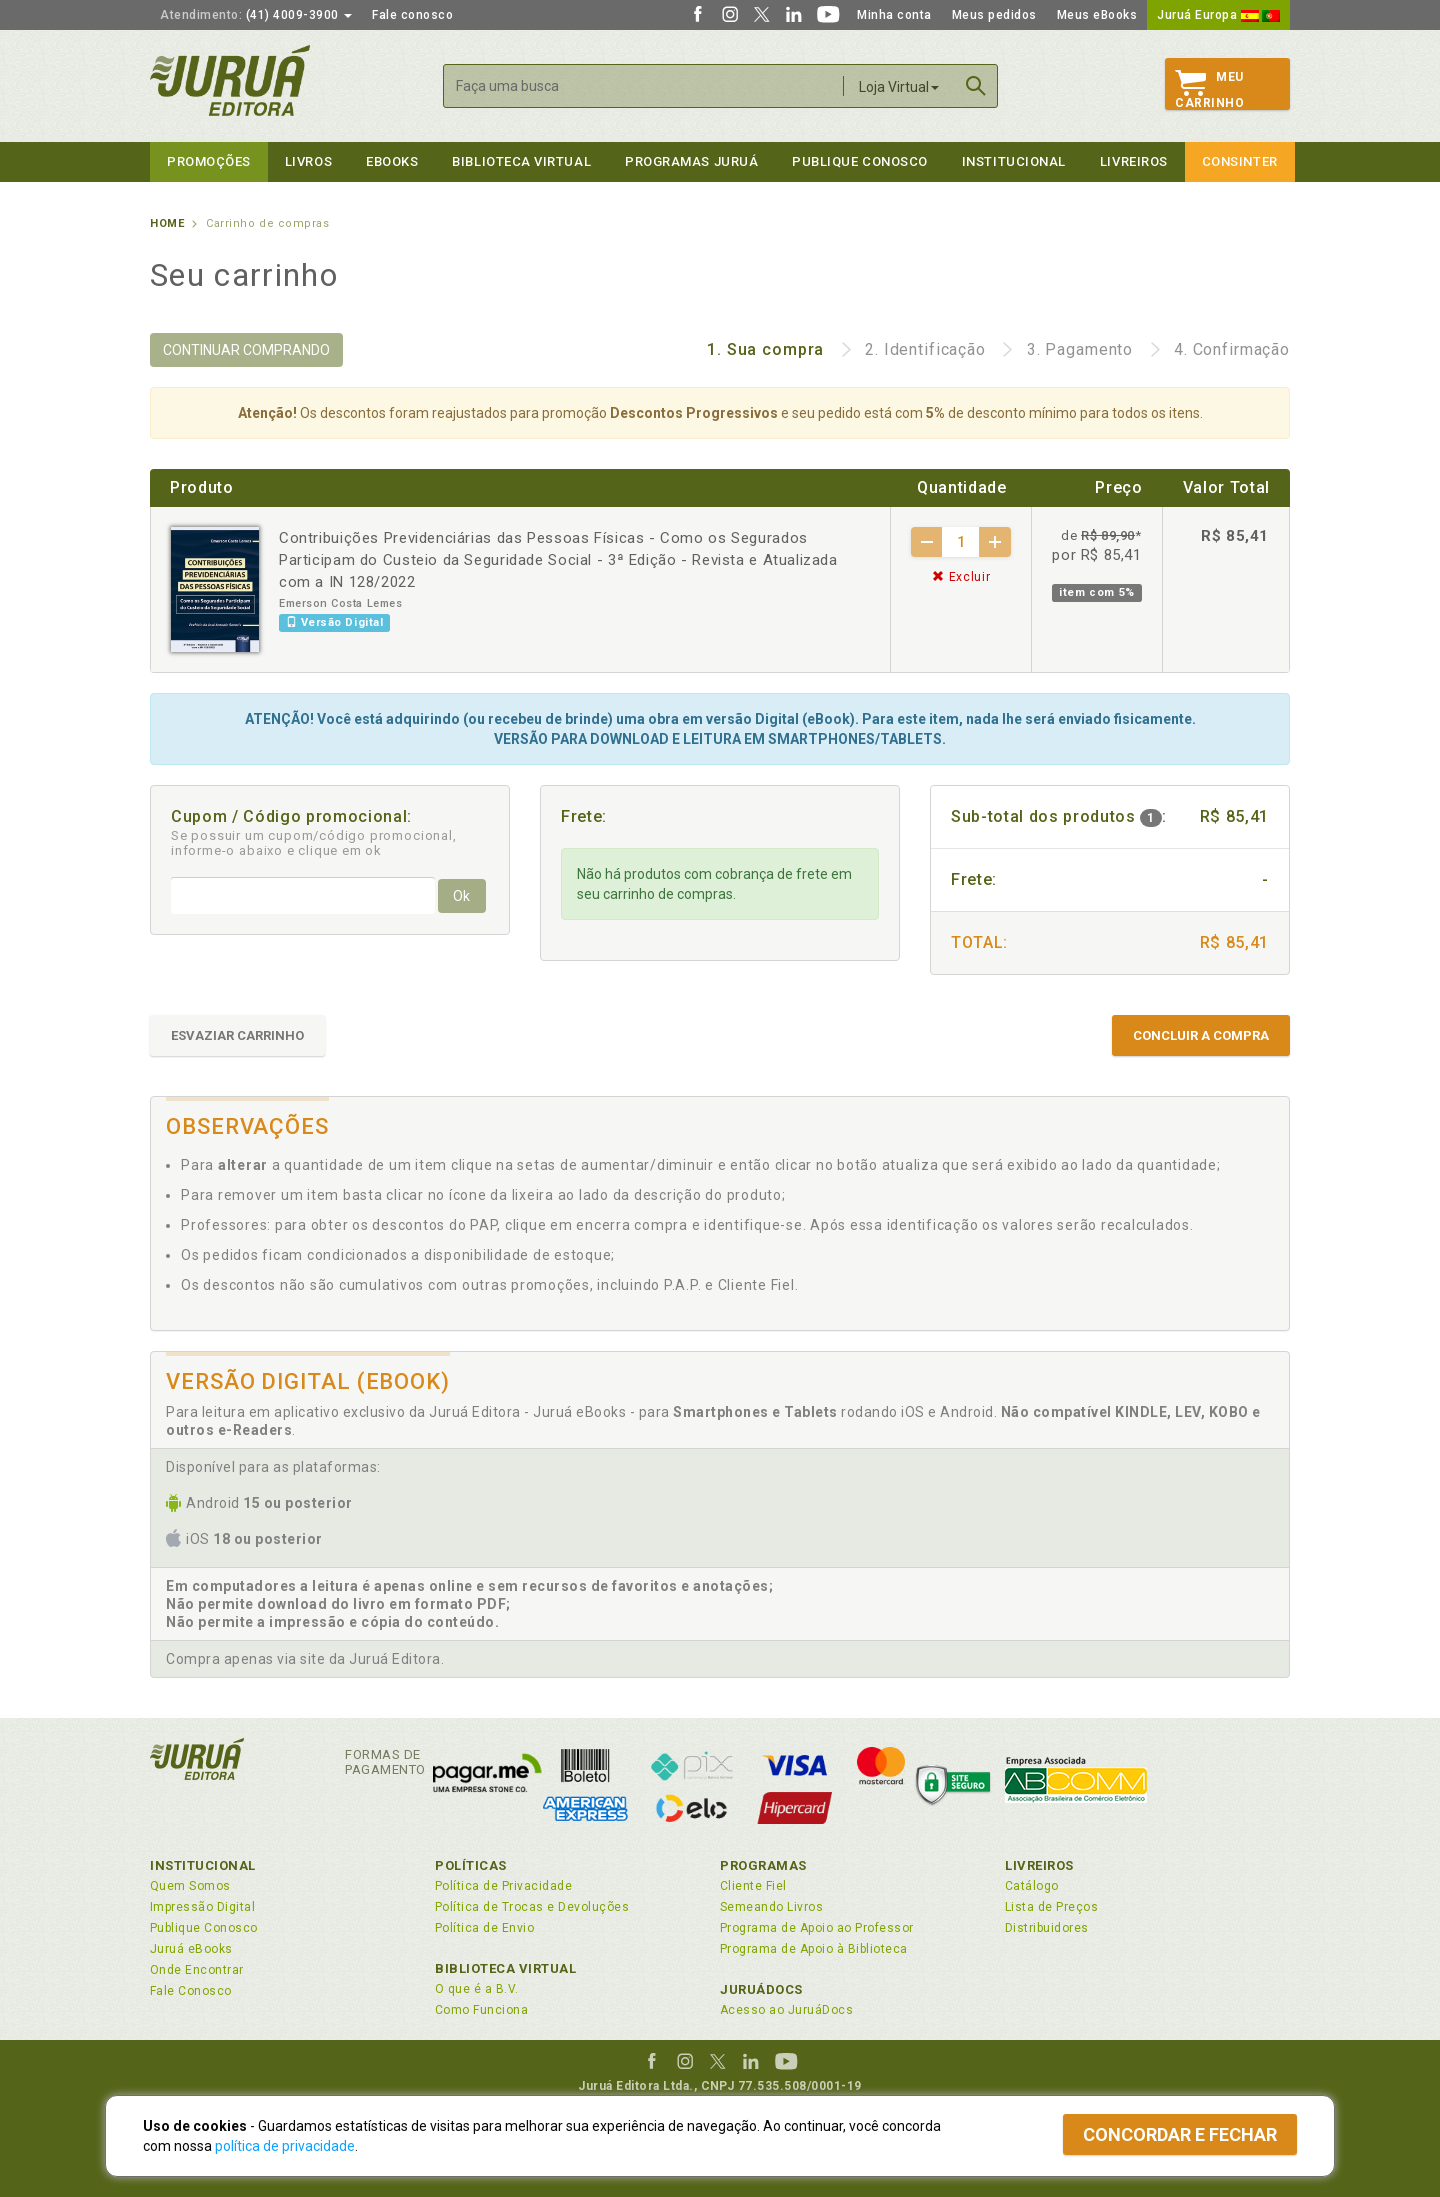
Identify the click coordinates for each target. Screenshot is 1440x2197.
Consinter (1240, 161)
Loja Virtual (899, 87)
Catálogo (1032, 1886)
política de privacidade (285, 2146)
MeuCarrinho (1209, 90)
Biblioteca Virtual (506, 1968)
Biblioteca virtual (521, 161)
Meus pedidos (994, 15)
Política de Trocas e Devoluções (532, 1907)
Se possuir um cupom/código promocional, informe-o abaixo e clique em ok (314, 843)
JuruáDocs (761, 1989)
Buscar (976, 86)
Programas (763, 1865)
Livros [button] (308, 161)
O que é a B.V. (477, 1989)
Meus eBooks (1097, 15)
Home (167, 223)
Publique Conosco (860, 161)
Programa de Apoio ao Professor (817, 1928)
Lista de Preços (1051, 1907)
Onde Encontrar (197, 1970)
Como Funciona (481, 2010)
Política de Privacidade (503, 1886)
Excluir (961, 577)
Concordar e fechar (1180, 2134)
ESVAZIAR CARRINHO (237, 1035)
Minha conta (894, 15)
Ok (461, 896)
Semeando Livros (771, 1907)
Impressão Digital (202, 1907)
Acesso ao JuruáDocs (786, 2010)
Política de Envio (484, 1928)
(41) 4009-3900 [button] (256, 15)
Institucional (1014, 161)
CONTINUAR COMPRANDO (246, 350)
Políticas (471, 1865)
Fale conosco (412, 15)
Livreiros (1134, 161)
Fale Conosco (191, 1991)
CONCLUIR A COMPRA (1201, 1035)
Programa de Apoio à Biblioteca (814, 1949)
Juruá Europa (1218, 15)
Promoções (209, 161)
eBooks (392, 161)
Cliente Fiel (753, 1886)
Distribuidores (1047, 1928)
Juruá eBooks (191, 1949)
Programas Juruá (691, 161)
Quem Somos (190, 1886)
